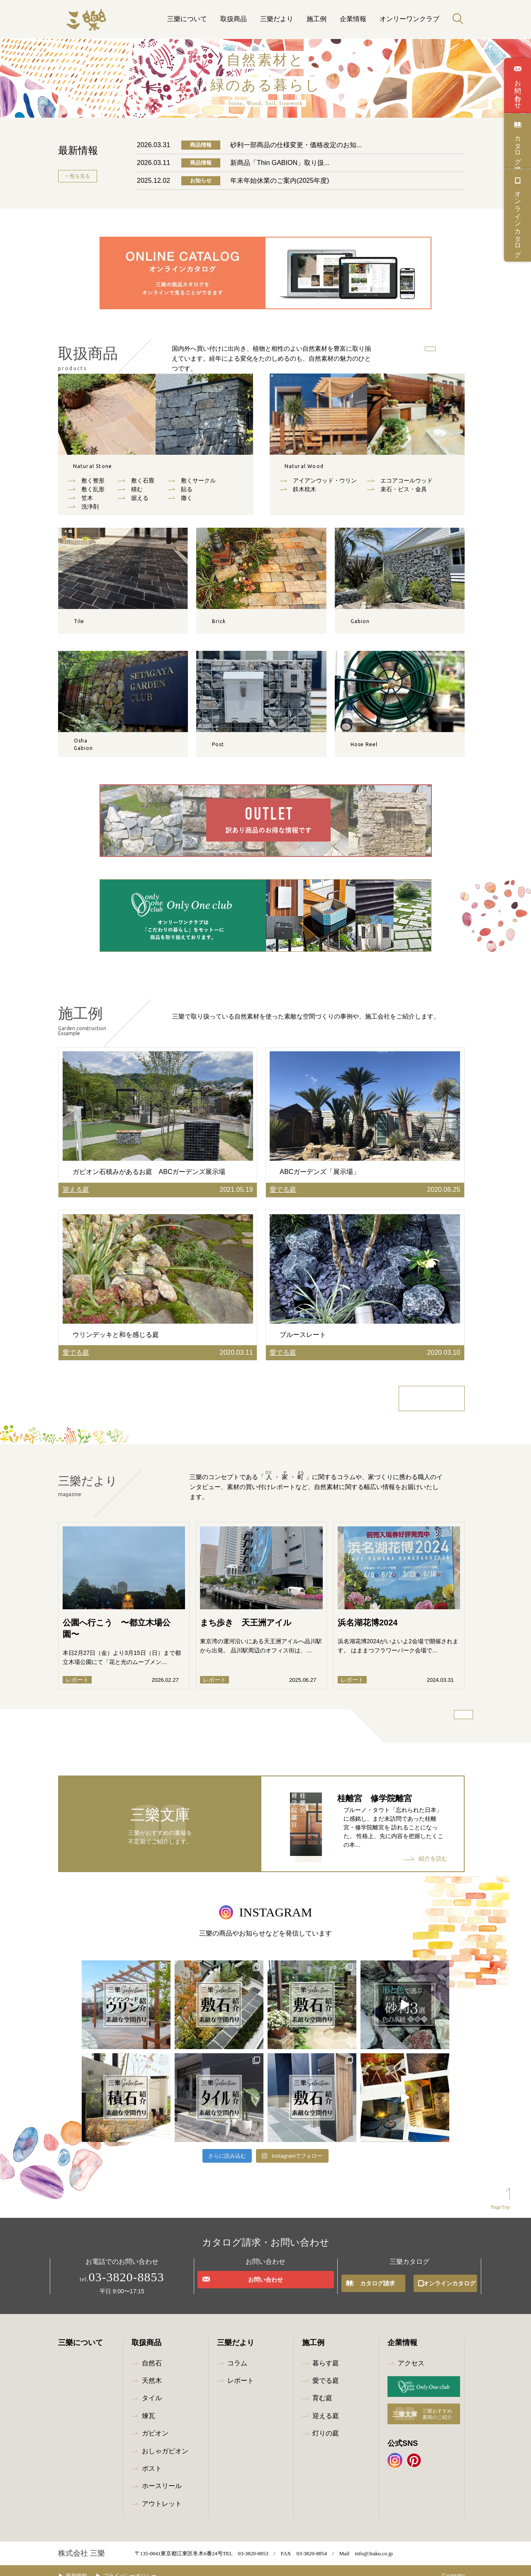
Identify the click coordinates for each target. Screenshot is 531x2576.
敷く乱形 (93, 495)
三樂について (187, 18)
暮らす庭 (325, 2352)
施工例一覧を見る (433, 1399)
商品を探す (413, 351)
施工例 (316, 18)
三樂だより (276, 18)
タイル (152, 2388)
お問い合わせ (517, 90)
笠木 (87, 503)
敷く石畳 (142, 486)
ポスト (152, 2458)
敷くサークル (198, 486)
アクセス (411, 2352)
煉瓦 (148, 2405)
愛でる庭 (325, 2370)
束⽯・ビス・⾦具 (403, 495)
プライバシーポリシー (142, 2565)
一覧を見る (77, 176)
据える (140, 503)
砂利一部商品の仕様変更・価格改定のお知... (296, 144)
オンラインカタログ (517, 220)
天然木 (318, 469)
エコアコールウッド (406, 486)
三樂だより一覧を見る (436, 1721)
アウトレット (162, 2493)
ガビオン (155, 2422)
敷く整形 (93, 486)
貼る (186, 495)
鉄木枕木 (304, 495)
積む (137, 495)
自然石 (106, 469)
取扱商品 (233, 18)
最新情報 (82, 2565)
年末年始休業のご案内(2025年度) (279, 180)
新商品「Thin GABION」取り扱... (279, 162)
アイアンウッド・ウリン (325, 486)
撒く (186, 503)
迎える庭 (325, 2405)
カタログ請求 (517, 146)
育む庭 (322, 2388)
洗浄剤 (90, 512)
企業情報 (353, 18)
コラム (237, 2352)
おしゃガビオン (165, 2440)
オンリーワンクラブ (409, 18)
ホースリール (162, 2475)
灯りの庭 (325, 2422)
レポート (240, 2370)
